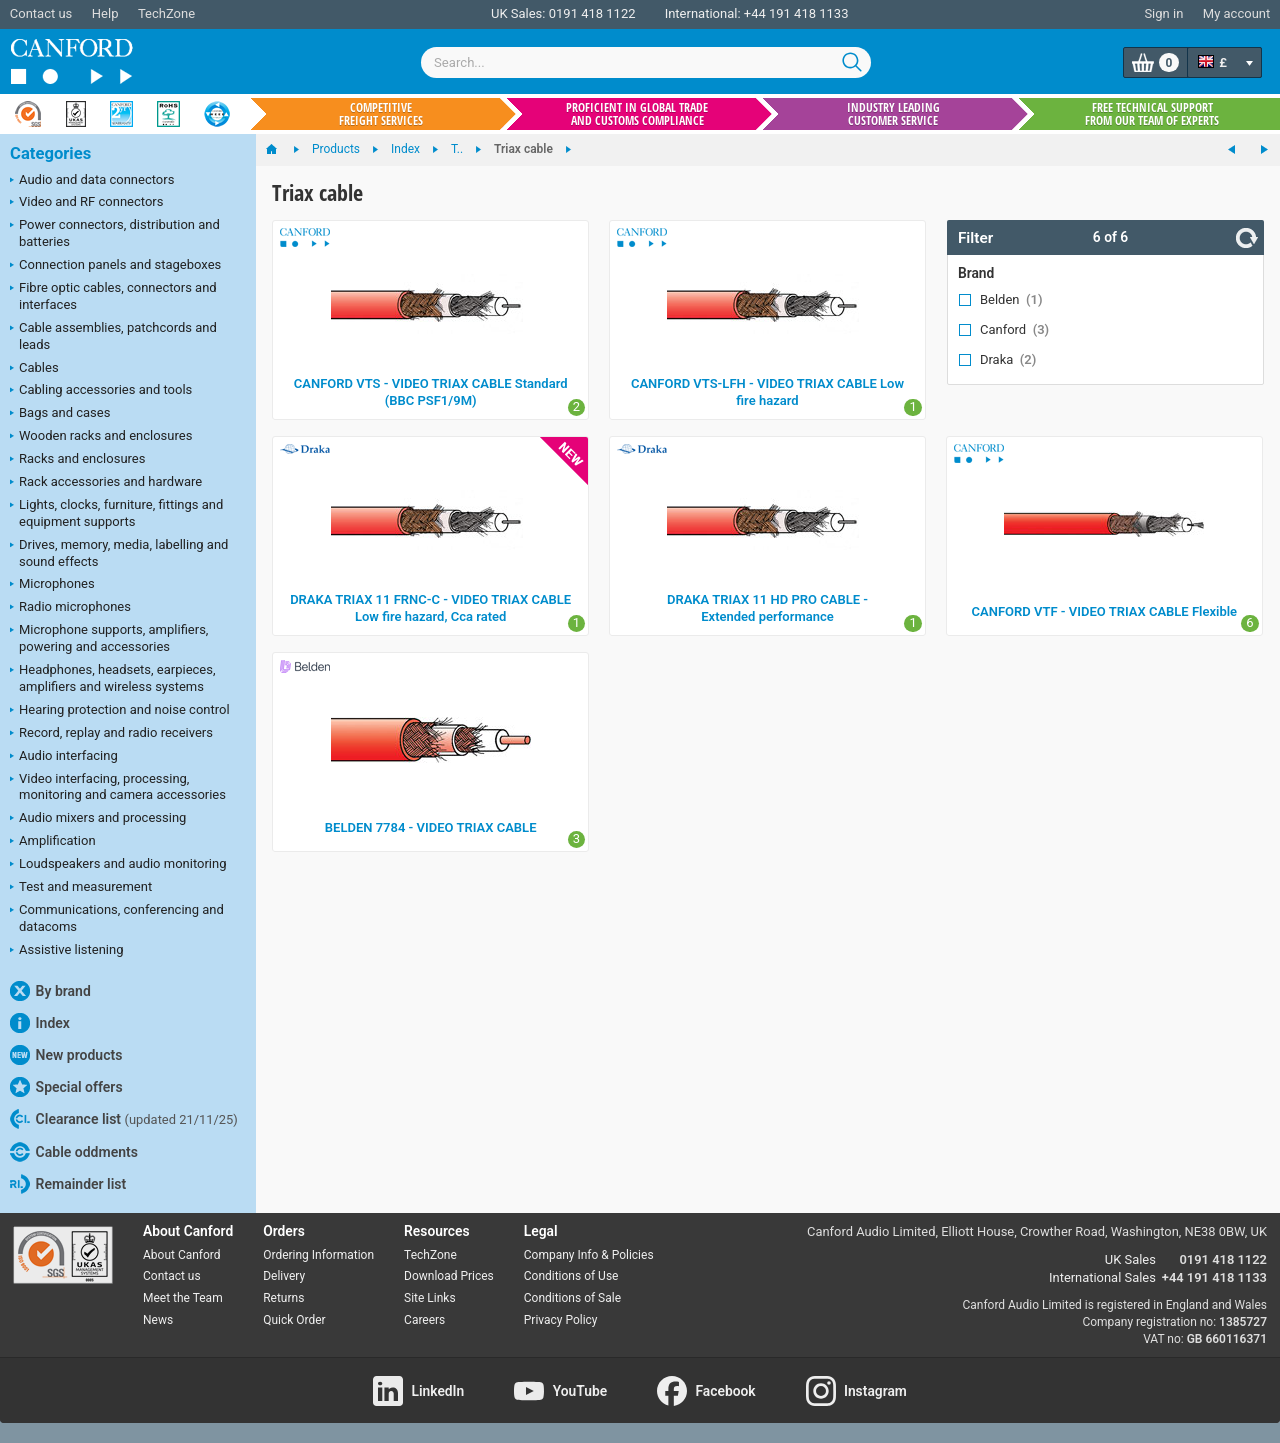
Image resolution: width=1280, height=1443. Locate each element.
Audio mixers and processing (98, 819)
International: (703, 13)
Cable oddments (74, 1152)
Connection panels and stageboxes (115, 266)
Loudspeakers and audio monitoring (118, 865)
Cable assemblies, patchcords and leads (113, 336)
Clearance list (124, 1119)
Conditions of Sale (572, 1298)
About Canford (182, 1255)
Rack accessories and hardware (106, 483)
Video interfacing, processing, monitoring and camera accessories (118, 787)
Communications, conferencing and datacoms (117, 918)
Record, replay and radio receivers (111, 734)
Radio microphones (70, 608)
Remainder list (68, 1184)
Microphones (52, 585)
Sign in (1163, 13)
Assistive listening (67, 951)
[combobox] (646, 62)
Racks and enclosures (77, 460)
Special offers (66, 1087)
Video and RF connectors (86, 203)
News (158, 1320)
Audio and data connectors (92, 181)
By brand (50, 991)
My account (1236, 13)
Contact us (41, 13)
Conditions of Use (571, 1276)
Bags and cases (60, 414)
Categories (50, 153)
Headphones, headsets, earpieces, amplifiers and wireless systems (113, 678)
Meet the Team (183, 1298)
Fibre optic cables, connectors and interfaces (113, 296)
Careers (424, 1320)
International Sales (1102, 1277)
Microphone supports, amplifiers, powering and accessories (109, 638)
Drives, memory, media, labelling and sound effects (119, 553)
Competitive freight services (381, 114)
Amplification (53, 842)
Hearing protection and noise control (120, 711)
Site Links (430, 1298)
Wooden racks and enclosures (101, 437)
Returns (283, 1298)
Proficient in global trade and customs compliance (637, 114)
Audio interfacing (64, 757)
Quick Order (294, 1320)
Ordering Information (318, 1255)
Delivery (284, 1276)
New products (66, 1055)
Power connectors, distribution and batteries (115, 233)
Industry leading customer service (893, 114)
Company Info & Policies (589, 1255)
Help (105, 13)
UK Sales (1130, 1259)
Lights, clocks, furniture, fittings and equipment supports (116, 513)
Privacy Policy (561, 1320)
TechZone (166, 13)
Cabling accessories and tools (101, 391)
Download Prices (449, 1276)
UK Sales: (518, 13)
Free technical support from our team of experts (1152, 114)
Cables (34, 369)
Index (40, 1023)
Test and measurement (81, 888)
